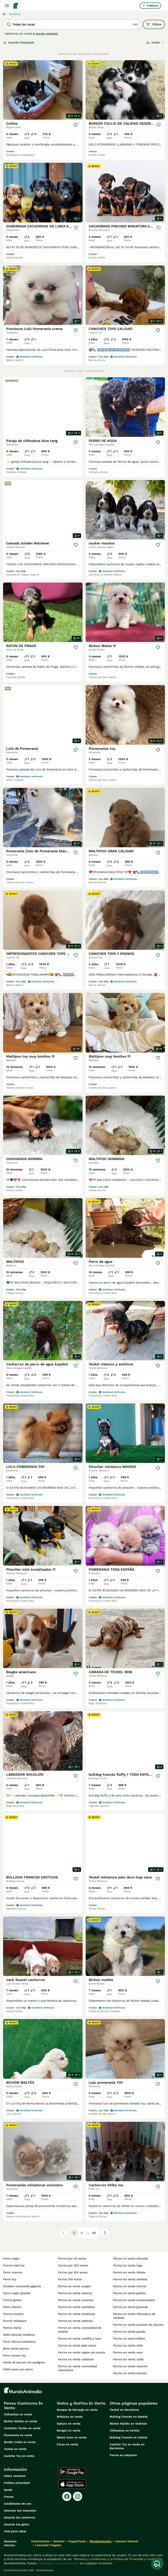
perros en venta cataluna (76, 2359)
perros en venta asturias (75, 2321)
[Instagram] (77, 2496)
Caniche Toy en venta (19, 2456)
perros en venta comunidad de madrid (79, 2329)
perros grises (12, 2300)
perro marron (12, 2272)
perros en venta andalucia (76, 2314)
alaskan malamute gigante (22, 2286)
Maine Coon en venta (72, 2437)
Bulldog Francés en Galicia (128, 2437)
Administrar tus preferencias (58, 2563)
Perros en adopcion (123, 2455)
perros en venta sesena (129, 2373)
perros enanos (13, 2314)
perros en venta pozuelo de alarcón (138, 2324)
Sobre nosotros (14, 2476)
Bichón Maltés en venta (20, 2421)
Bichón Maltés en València (128, 2423)
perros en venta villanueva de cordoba (134, 2316)
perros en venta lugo (127, 2265)
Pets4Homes (40, 2541)
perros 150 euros (70, 2279)
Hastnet (58, 2541)
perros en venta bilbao (129, 2338)
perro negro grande (16, 2293)
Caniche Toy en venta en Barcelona (127, 2446)
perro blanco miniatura (19, 2341)
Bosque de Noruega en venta (77, 2410)
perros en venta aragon (74, 2286)
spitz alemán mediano (19, 2334)
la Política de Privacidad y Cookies (133, 2559)
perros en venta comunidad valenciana (77, 2368)
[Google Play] (72, 2471)
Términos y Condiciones (90, 2559)
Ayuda (8, 2490)
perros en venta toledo (129, 2272)
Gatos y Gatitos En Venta (81, 2403)
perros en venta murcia (129, 2286)
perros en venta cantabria (76, 2307)
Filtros (153, 24)
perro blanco (12, 2307)
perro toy (9, 2279)
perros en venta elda (128, 2345)
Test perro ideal (15, 2531)
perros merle (12, 2328)
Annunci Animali (126, 2541)
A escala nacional (45, 33)
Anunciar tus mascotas (20, 2510)
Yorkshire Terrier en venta (22, 2428)
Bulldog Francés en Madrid (128, 2416)
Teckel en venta (15, 2449)
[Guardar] (75, 125)
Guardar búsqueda (18, 42)
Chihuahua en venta (18, 2414)
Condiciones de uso (17, 2503)
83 (94, 2233)
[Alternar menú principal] (7, 5)
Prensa (9, 2496)
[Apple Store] (72, 2484)
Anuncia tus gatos (16, 2524)
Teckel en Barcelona (124, 2410)
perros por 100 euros (73, 2272)
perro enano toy (14, 2355)
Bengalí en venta (68, 2430)
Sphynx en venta (68, 2423)
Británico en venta (70, 2416)
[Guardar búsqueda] (157, 2564)
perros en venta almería (130, 2279)
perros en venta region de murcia (81, 2352)
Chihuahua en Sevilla (125, 2430)
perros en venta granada (130, 2307)
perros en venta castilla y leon (79, 2338)
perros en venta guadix (129, 2331)
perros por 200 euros (73, 2265)
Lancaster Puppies (48, 2545)
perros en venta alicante (130, 2258)
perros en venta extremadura (134, 2300)
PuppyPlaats (77, 2541)
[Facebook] (66, 2496)
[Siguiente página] (105, 2233)
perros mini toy (14, 2265)
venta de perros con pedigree (24, 2362)
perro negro (11, 2258)
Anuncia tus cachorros (19, 2517)
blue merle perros (16, 2348)
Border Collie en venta (20, 2442)
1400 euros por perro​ (18, 2369)
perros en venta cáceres (130, 2366)
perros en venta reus (128, 2352)
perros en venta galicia (129, 2293)
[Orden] (155, 42)
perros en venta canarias (75, 2300)
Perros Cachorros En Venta (23, 2405)
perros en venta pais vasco (77, 2345)
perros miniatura (15, 2321)
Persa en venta (67, 2444)
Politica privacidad (17, 2483)
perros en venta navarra (75, 2293)
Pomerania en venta (18, 2435)
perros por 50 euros (72, 2258)
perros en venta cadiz (128, 2359)
